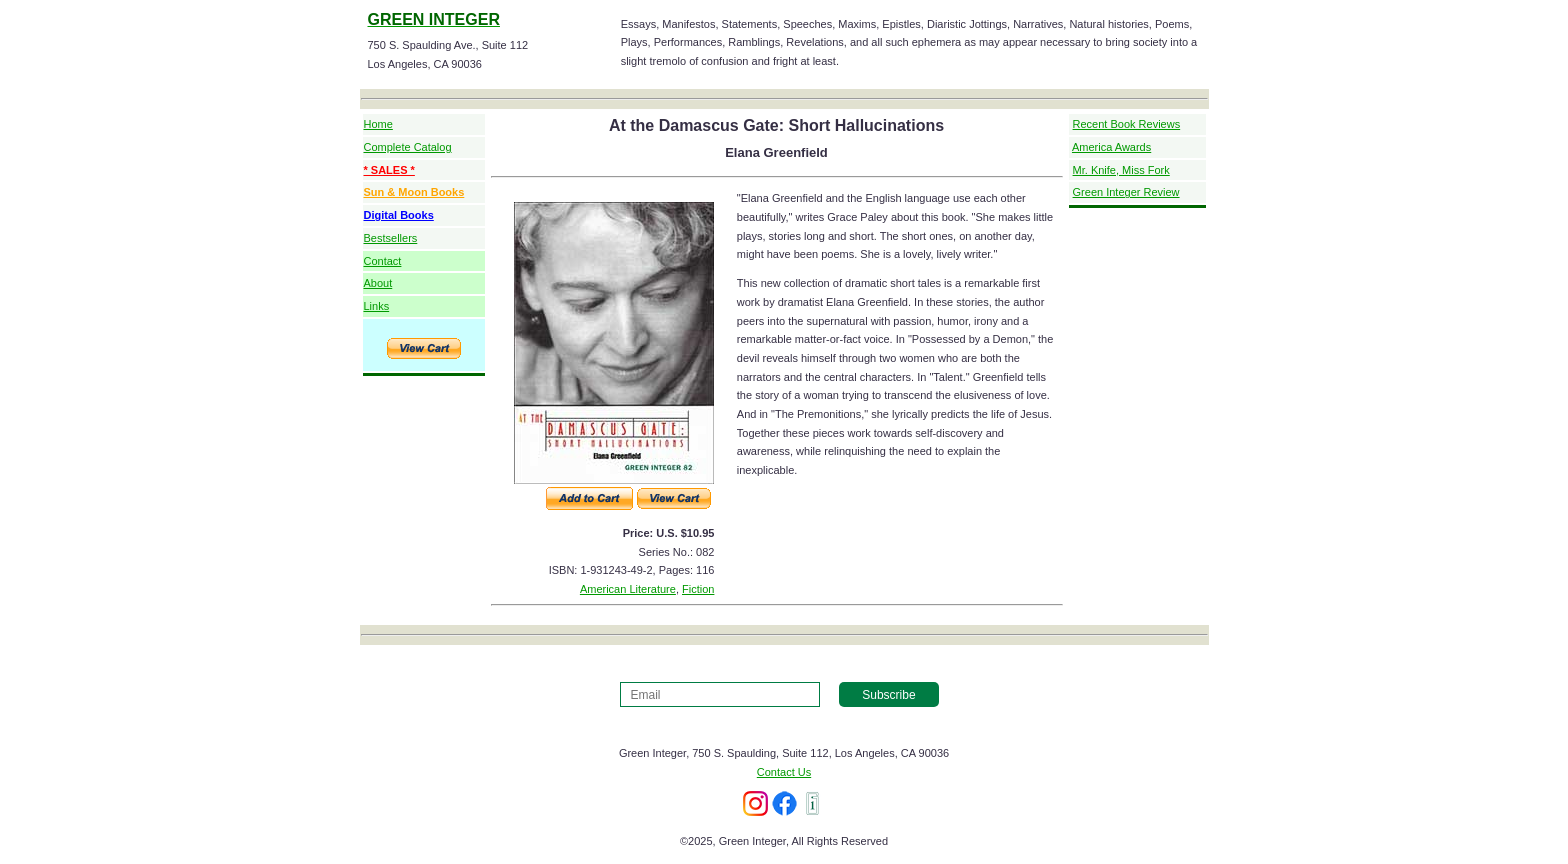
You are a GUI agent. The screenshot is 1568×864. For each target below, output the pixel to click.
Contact (383, 261)
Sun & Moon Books (414, 192)
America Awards (1111, 147)
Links (377, 306)
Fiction (698, 589)
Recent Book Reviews (1127, 124)
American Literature (628, 589)
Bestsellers (391, 238)
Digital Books (399, 215)
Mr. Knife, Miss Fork (1121, 170)
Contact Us (784, 772)
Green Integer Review (1126, 192)
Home (378, 124)
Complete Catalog (408, 147)
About (378, 283)
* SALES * (389, 170)
